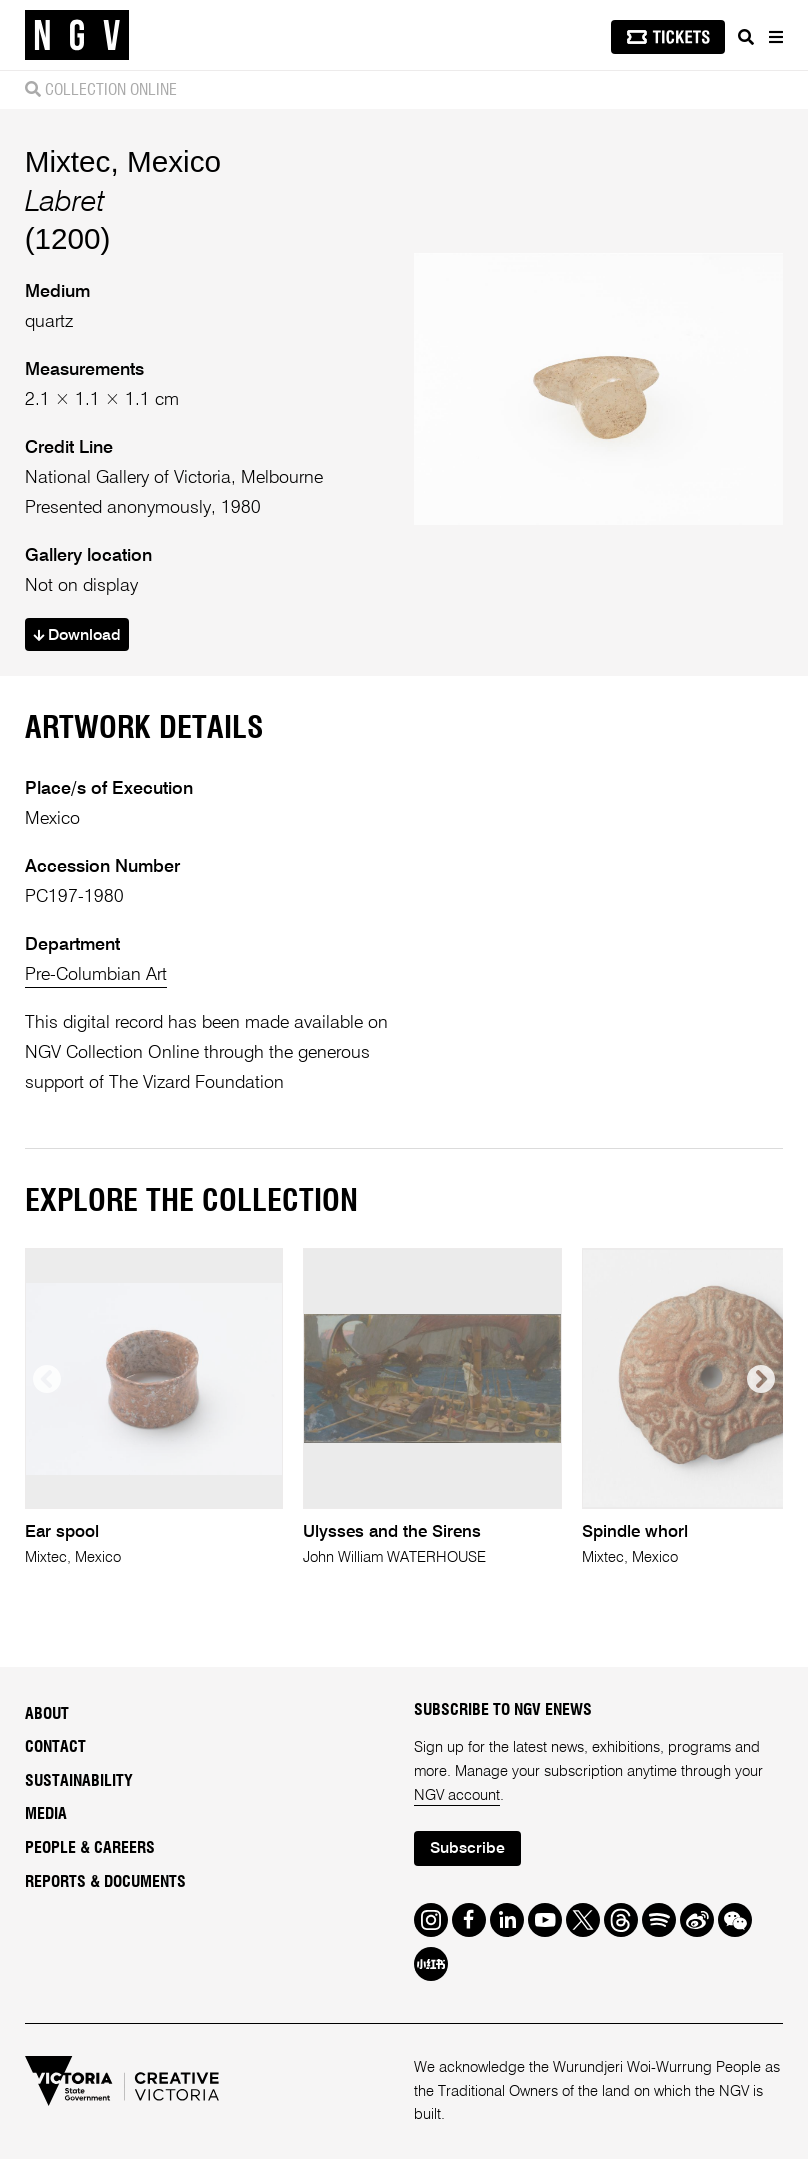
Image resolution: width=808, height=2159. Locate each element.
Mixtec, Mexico (123, 161)
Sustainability (79, 1781)
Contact (55, 1747)
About (47, 1714)
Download (77, 636)
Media (46, 1814)
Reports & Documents (105, 1882)
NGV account (457, 1795)
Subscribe (467, 1849)
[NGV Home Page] (77, 35)
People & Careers (90, 1848)
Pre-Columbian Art (96, 975)
